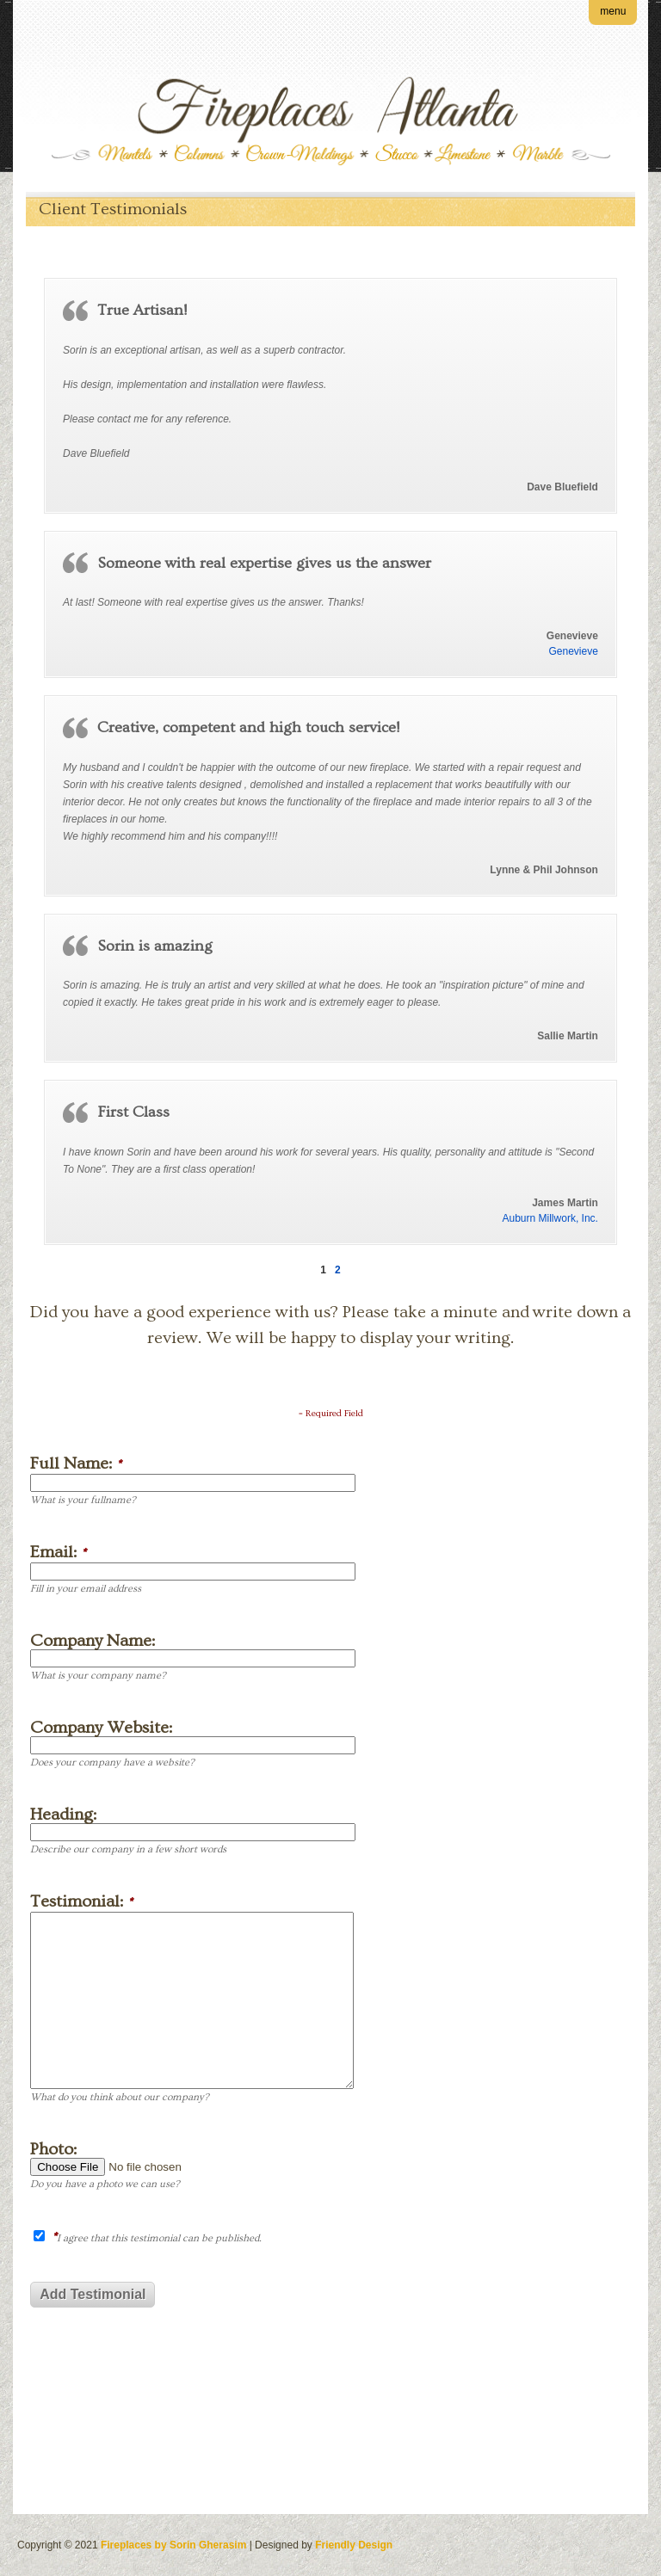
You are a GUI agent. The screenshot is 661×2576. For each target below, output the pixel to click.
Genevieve (573, 651)
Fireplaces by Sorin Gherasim (173, 2545)
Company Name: (92, 1640)
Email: (58, 1553)
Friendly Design (353, 2545)
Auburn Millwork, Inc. (550, 1218)
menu (613, 11)
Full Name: (75, 1464)
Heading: (63, 1814)
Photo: (53, 2149)
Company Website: (101, 1727)
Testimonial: (81, 1902)
